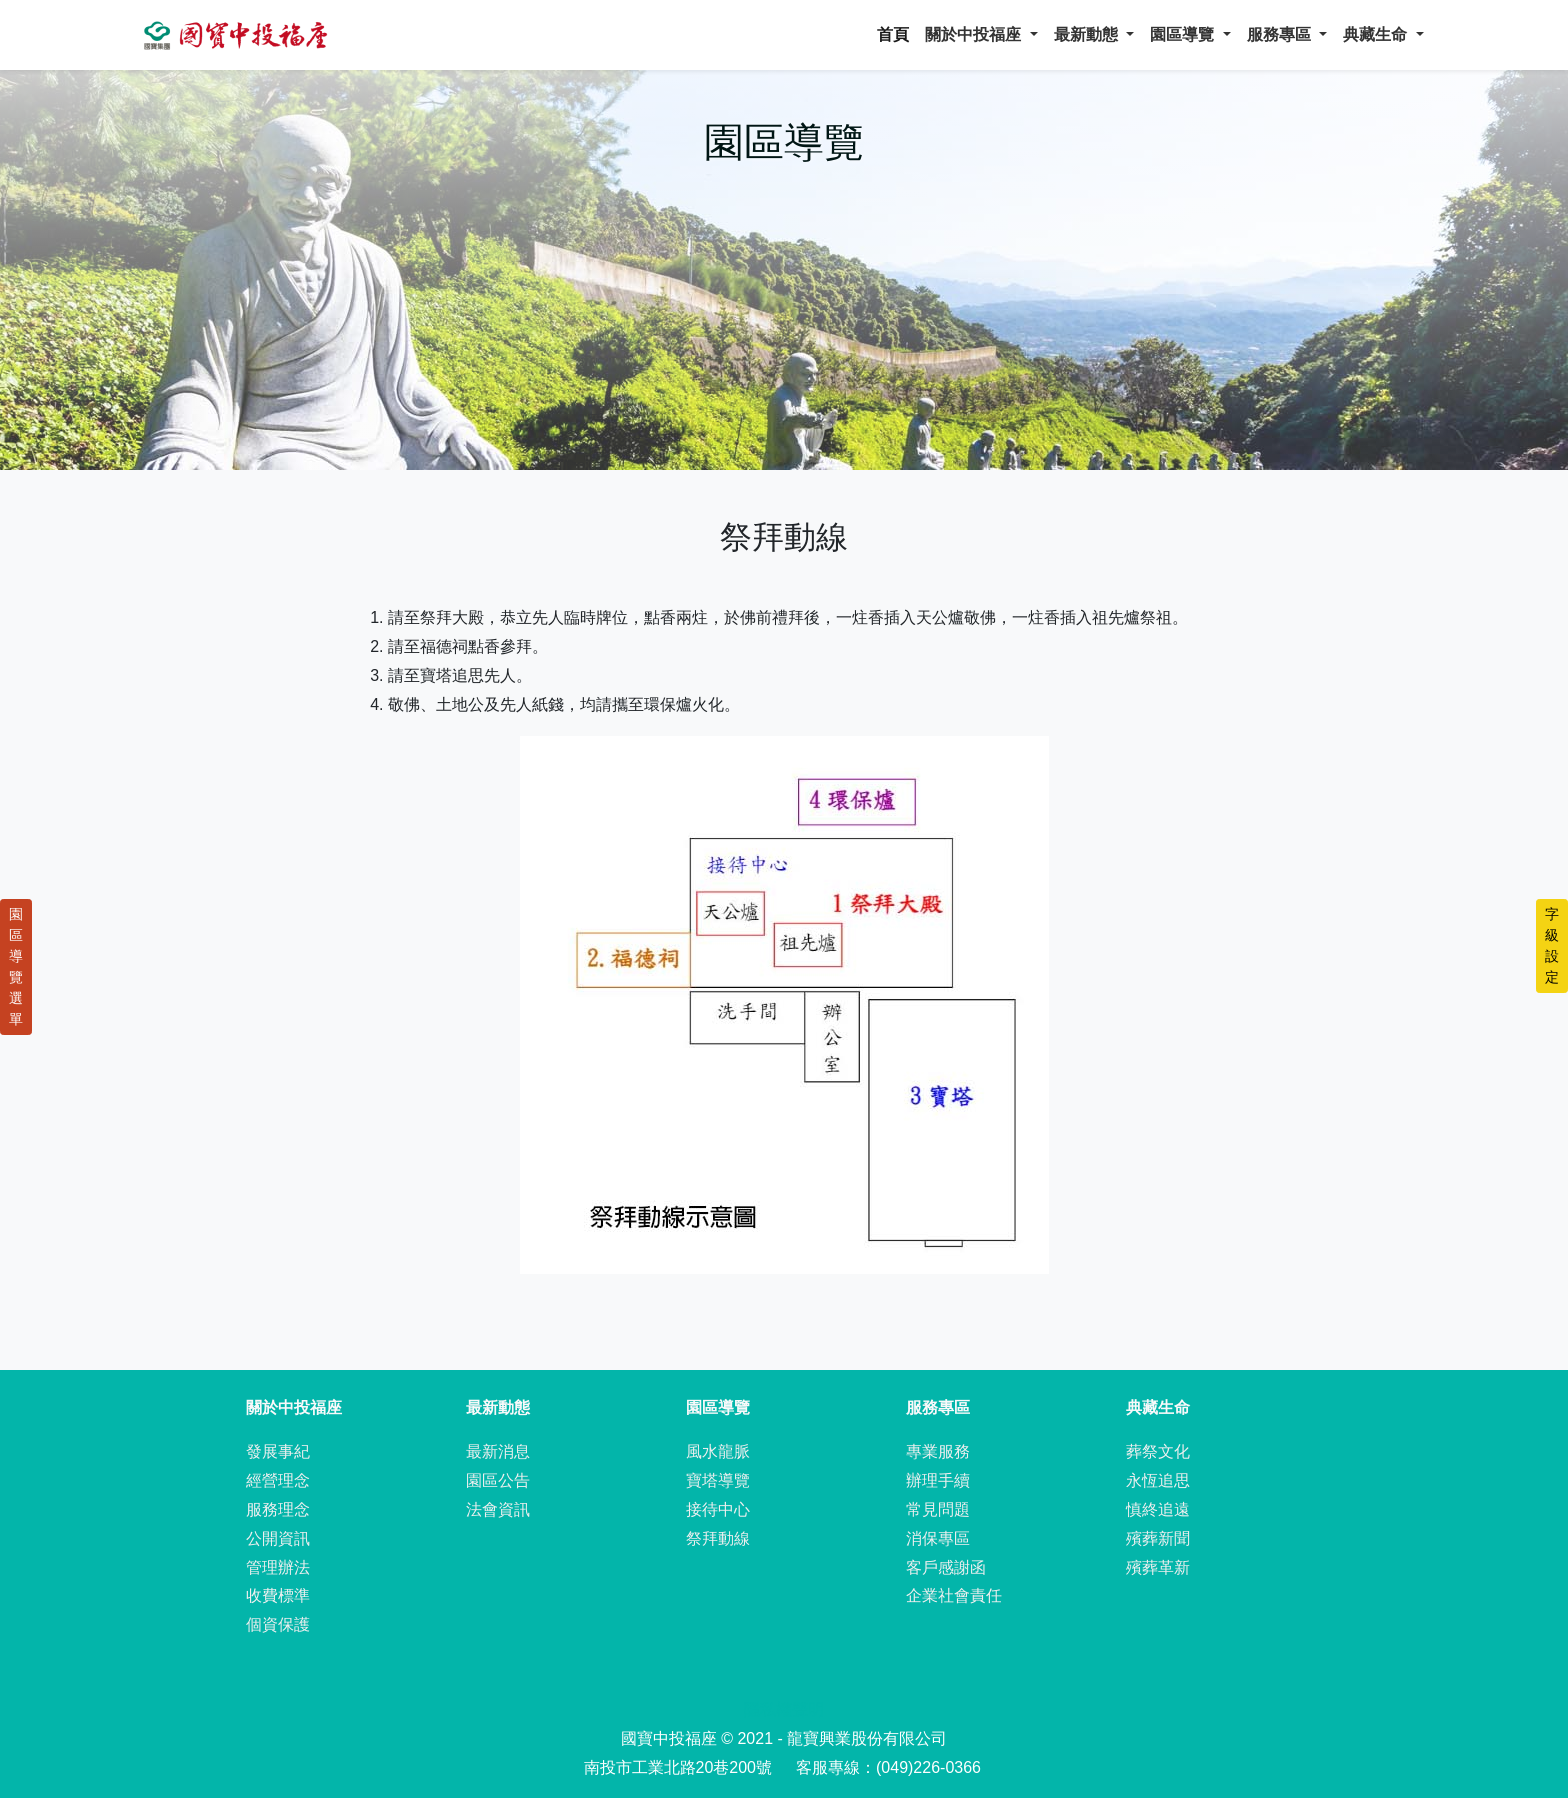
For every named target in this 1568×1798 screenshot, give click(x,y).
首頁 (893, 34)
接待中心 (718, 1509)
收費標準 (278, 1595)
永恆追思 (1158, 1480)
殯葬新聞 (1158, 1538)
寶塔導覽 (718, 1480)
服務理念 (278, 1509)
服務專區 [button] (1281, 34)
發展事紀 (278, 1451)
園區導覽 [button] (1184, 34)
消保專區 (938, 1538)
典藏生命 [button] (1377, 34)
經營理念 (278, 1480)
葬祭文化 (1158, 1451)
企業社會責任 (954, 1595)
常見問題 (938, 1509)
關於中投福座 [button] (975, 34)
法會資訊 (498, 1509)
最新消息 (498, 1451)
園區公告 (498, 1480)
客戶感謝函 (946, 1567)
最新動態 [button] (1088, 34)
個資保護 (278, 1624)
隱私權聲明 (784, 1709)
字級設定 (1552, 945)
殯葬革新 (1158, 1567)
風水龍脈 (718, 1451)
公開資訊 (278, 1538)
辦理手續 (938, 1480)
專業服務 (938, 1451)
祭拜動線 (718, 1538)
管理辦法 (278, 1567)
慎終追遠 (1158, 1509)
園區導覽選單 (16, 966)
